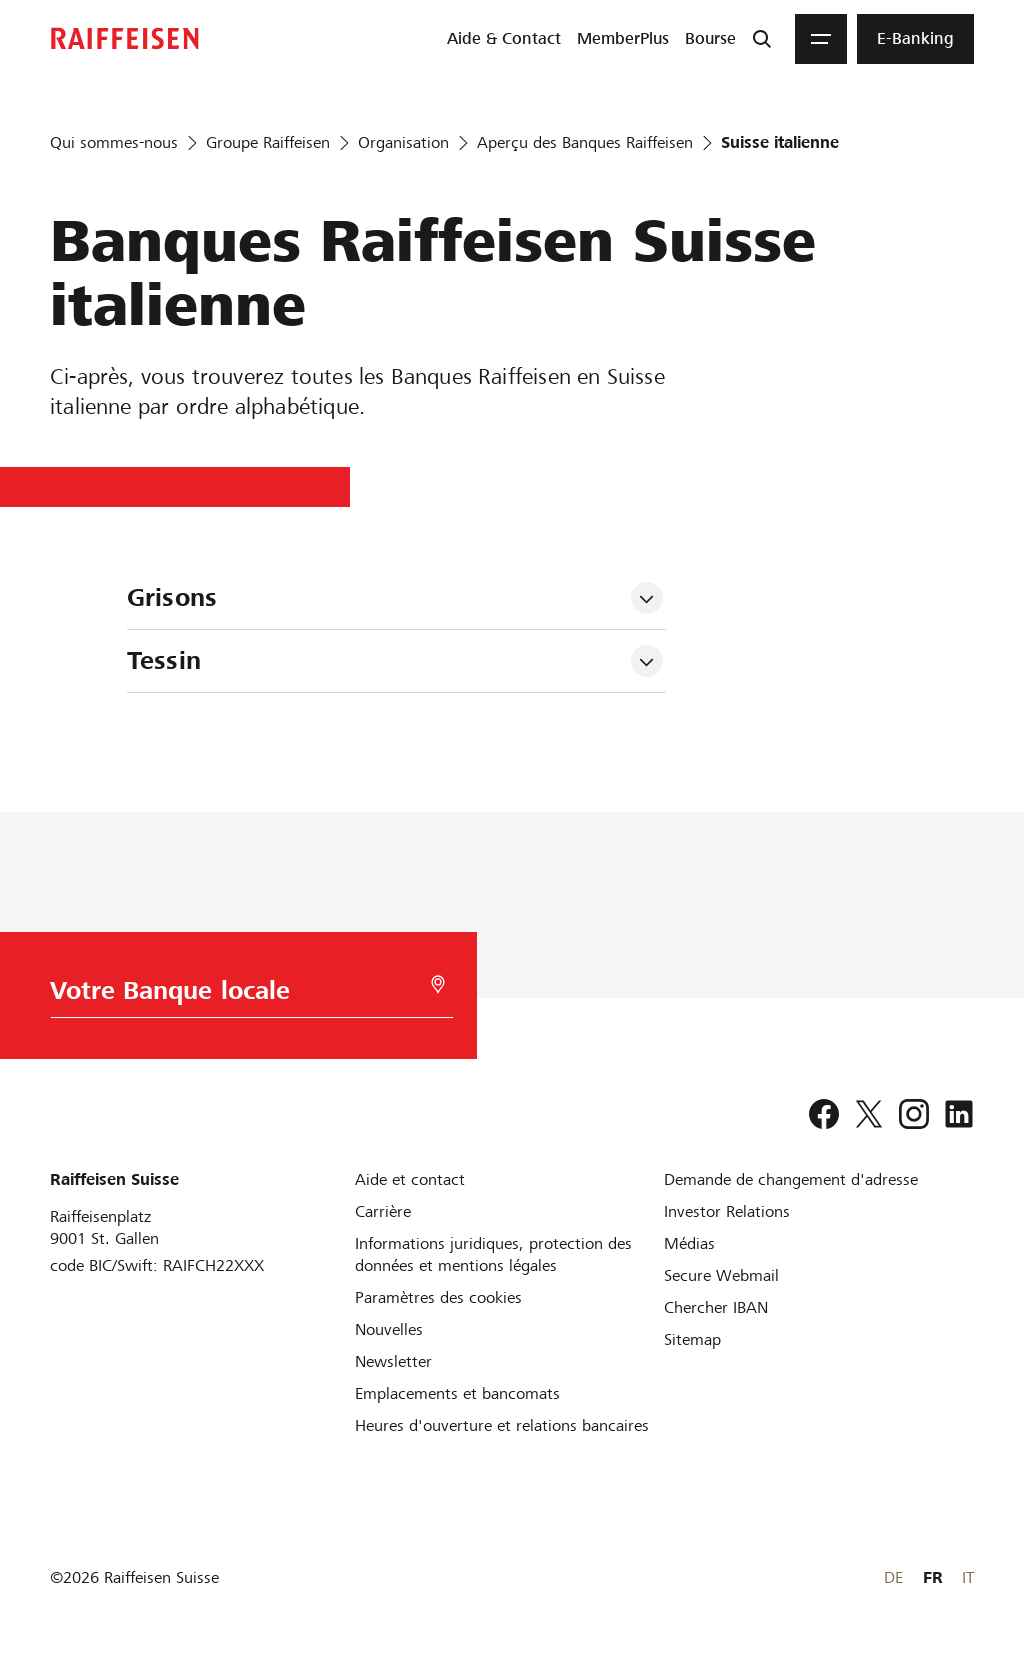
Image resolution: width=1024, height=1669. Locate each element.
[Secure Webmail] (721, 1275)
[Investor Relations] (727, 1211)
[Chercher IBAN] (716, 1307)
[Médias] (689, 1243)
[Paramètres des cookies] (438, 1297)
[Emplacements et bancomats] (457, 1393)
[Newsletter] (393, 1361)
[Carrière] (383, 1211)
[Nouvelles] (389, 1329)
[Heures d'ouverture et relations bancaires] (502, 1425)
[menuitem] (504, 39)
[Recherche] (762, 39)
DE (893, 1577)
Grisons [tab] (172, 597)
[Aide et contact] (410, 1179)
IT (968, 1577)
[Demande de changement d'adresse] (791, 1179)
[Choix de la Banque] (247, 995)
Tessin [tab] (164, 660)
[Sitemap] (692, 1339)
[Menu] (821, 39)
